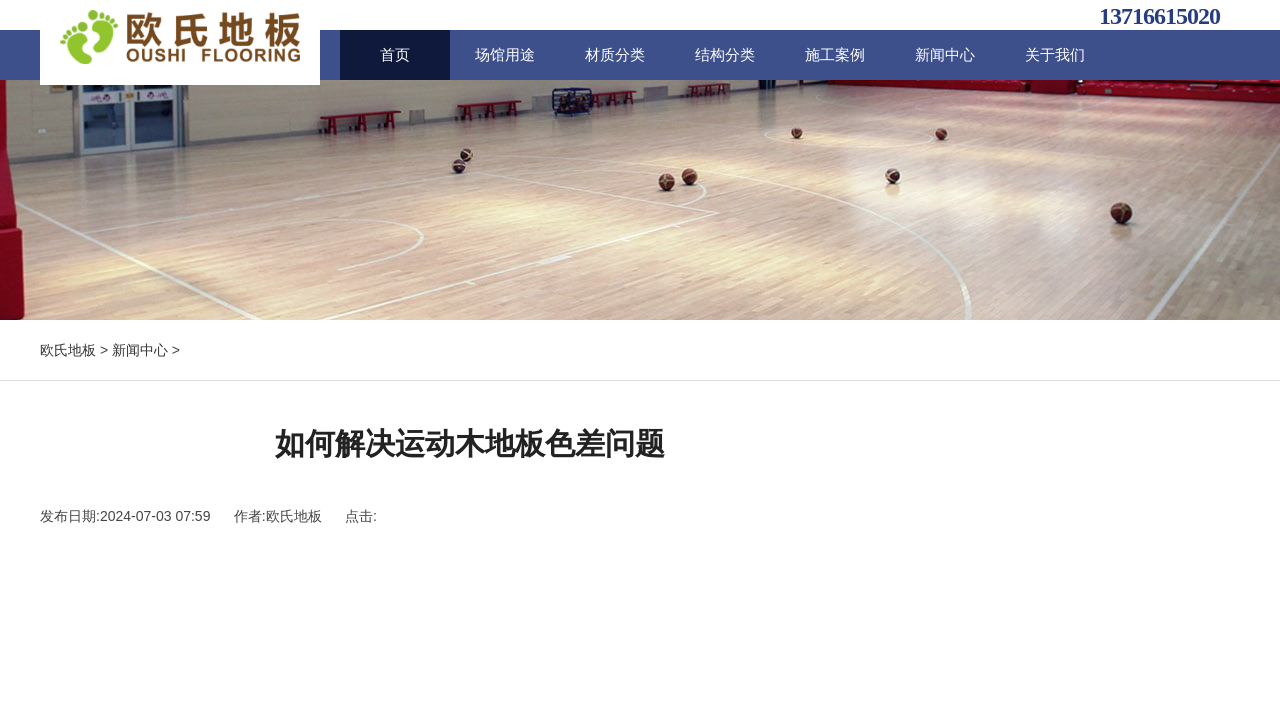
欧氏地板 (68, 350)
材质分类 (615, 54)
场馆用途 (505, 54)
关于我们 (1055, 54)
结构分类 (725, 54)
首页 (395, 54)
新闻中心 (945, 54)
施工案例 (835, 54)
